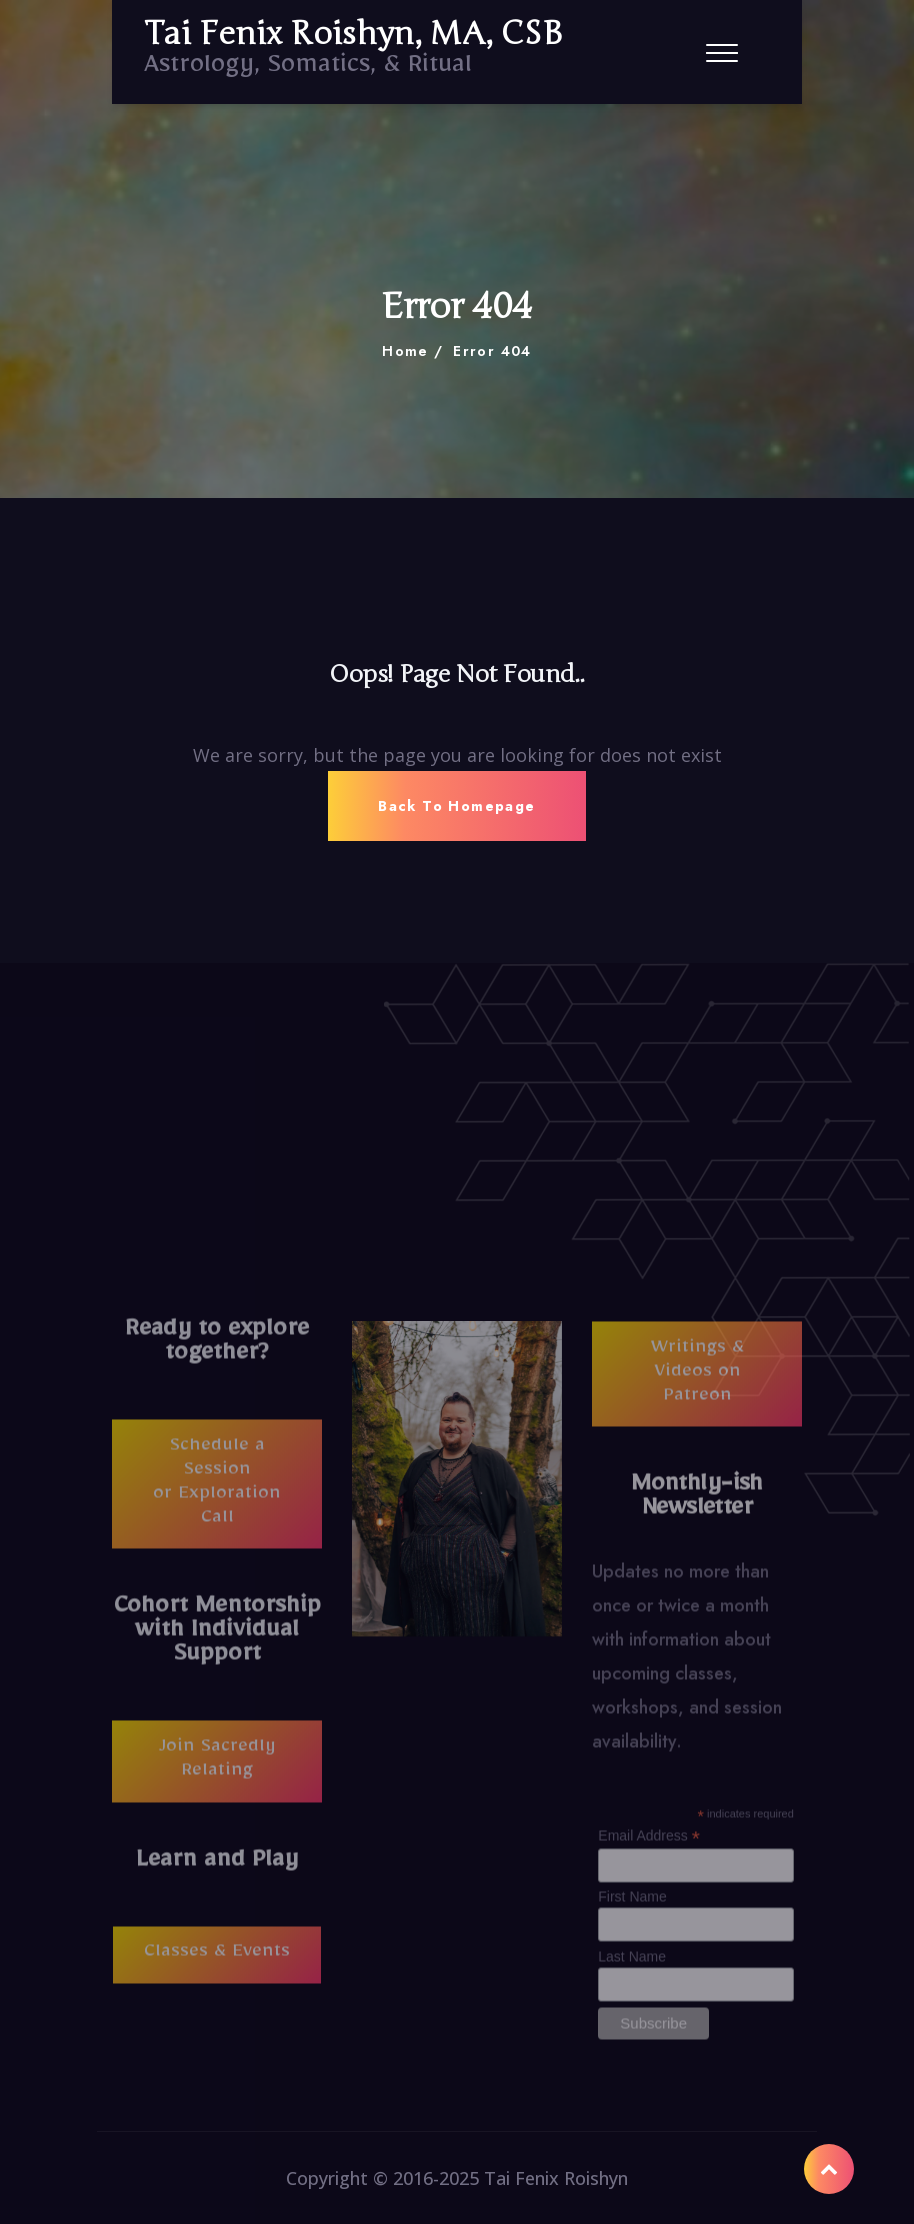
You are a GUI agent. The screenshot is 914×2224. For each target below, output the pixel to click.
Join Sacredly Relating (217, 1767)
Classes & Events (217, 1960)
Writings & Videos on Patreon (697, 1380)
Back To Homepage (456, 806)
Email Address (649, 1841)
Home (405, 351)
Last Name (632, 1962)
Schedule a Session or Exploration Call (217, 1490)
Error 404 (492, 351)
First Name (632, 1903)
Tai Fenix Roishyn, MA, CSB (353, 34)
